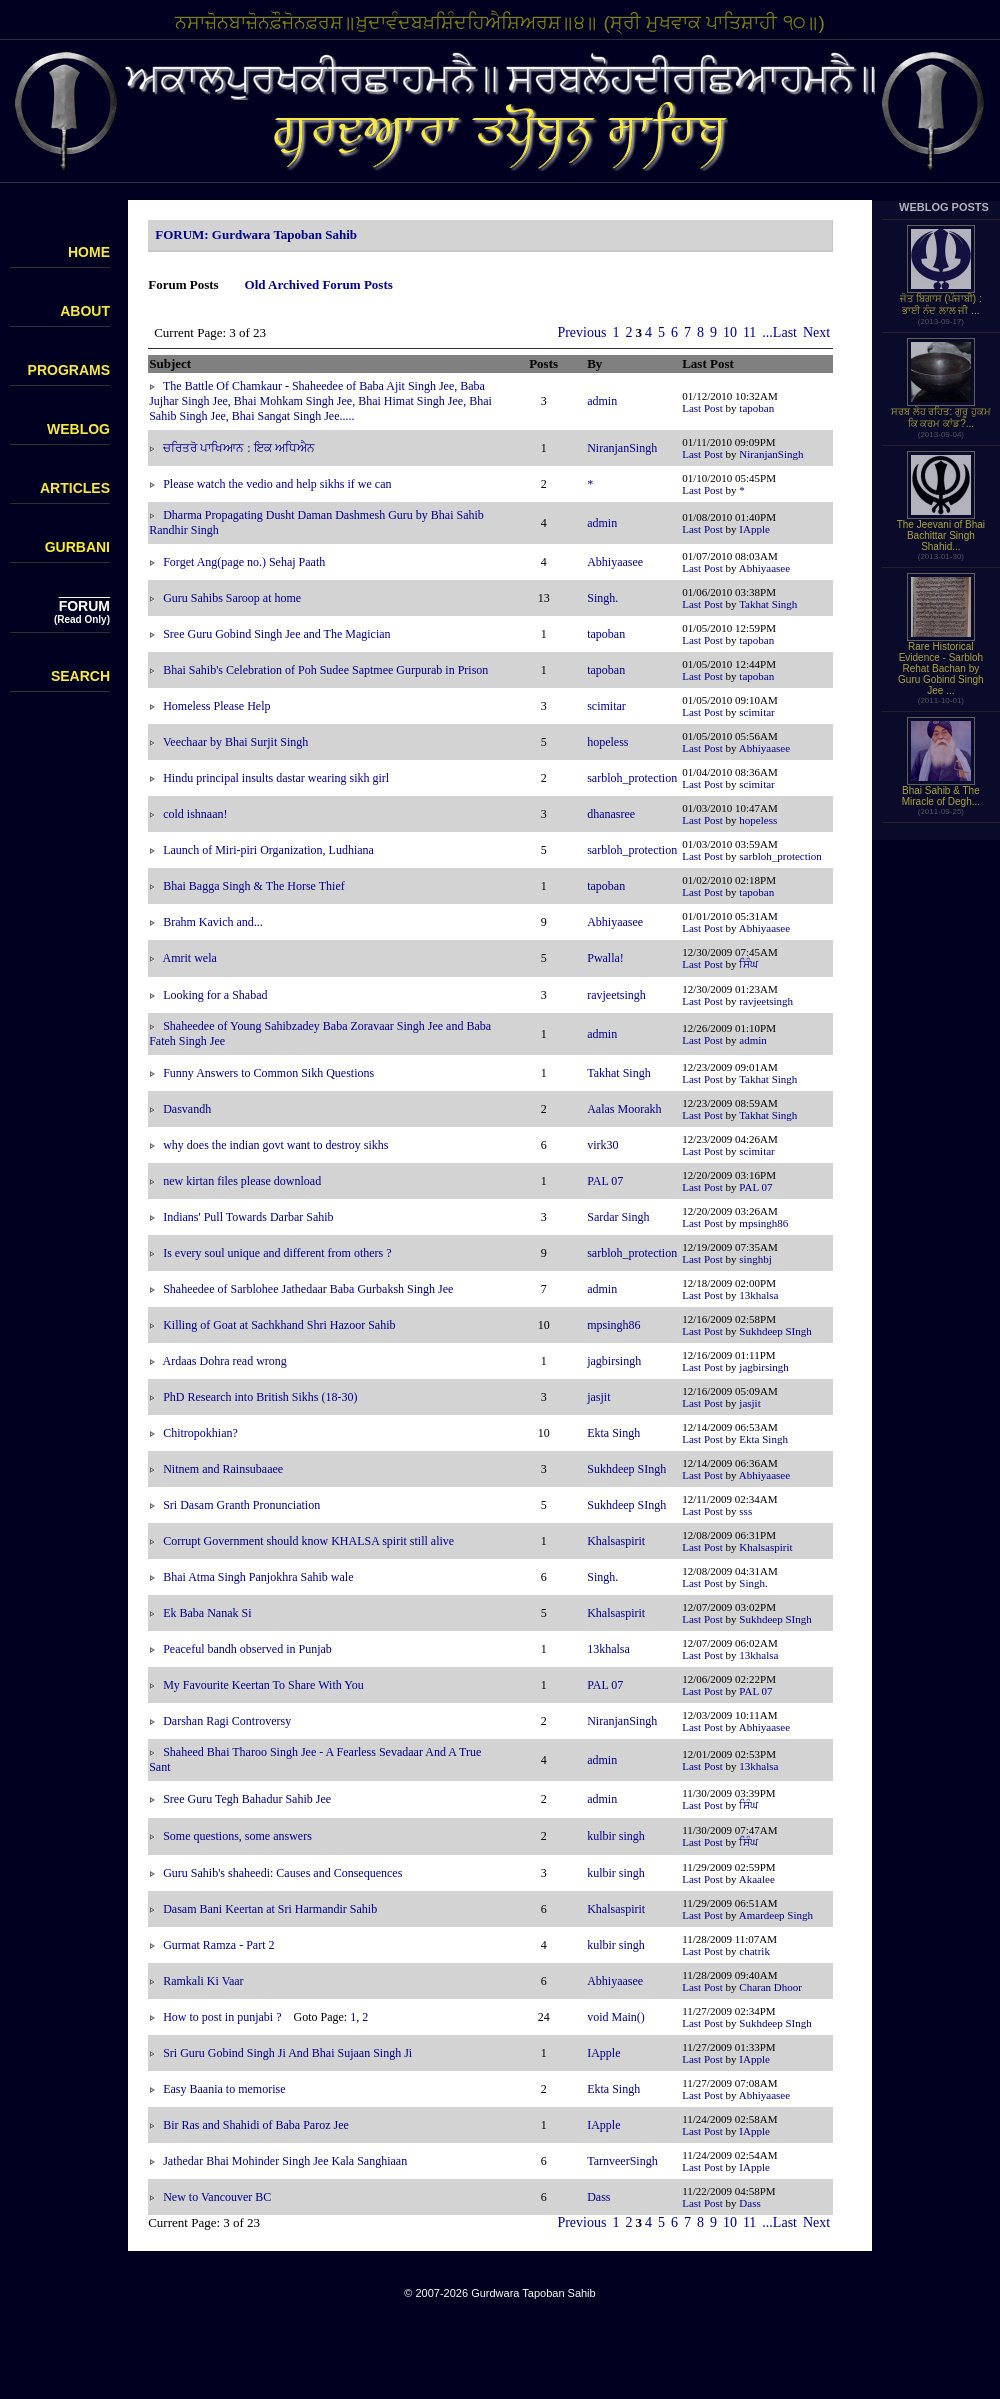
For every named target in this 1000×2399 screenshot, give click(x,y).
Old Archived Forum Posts (319, 284)
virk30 (602, 1145)
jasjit (598, 1397)
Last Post (702, 408)
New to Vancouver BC (217, 2197)
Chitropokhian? (200, 1433)
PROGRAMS (69, 370)
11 (749, 332)
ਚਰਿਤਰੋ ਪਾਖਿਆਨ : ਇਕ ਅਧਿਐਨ (238, 448)
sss (745, 1511)
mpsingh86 (763, 1223)
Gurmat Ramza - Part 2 (218, 1945)
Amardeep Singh (776, 1915)
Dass (598, 2197)
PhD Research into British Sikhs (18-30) (260, 1397)
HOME (89, 252)
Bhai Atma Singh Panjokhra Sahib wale (258, 1577)
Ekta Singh (613, 1433)
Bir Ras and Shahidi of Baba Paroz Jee (256, 2125)
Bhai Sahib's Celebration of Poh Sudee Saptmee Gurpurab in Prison (325, 670)
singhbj (755, 1259)
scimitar (606, 706)
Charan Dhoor (770, 1987)
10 (730, 332)
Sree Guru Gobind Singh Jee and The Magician (276, 634)
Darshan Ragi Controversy (227, 1721)
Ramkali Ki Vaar (203, 1981)
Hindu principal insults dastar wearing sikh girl (276, 778)
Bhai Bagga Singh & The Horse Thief (254, 886)
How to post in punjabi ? (222, 2017)
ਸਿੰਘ (748, 964)
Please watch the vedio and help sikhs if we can (277, 484)
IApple (754, 529)
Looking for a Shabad (215, 995)
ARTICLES (75, 488)
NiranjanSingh (622, 448)
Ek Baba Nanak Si (207, 1613)
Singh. (602, 598)
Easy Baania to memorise (224, 2089)
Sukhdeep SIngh (775, 1331)
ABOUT (85, 311)
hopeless (607, 742)
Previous (581, 332)
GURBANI (77, 547)
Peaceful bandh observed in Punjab (247, 1649)
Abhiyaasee (615, 562)
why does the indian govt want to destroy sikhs (275, 1145)
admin (602, 401)
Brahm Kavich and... (213, 922)
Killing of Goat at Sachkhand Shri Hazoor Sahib (279, 1325)
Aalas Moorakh (624, 1109)
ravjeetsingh (616, 995)
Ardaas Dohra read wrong (225, 1361)
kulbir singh (616, 1836)
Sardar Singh (618, 1217)
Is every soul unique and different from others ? (277, 1253)
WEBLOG (78, 429)
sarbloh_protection (632, 778)
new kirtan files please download (242, 1181)
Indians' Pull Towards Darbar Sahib (248, 1217)
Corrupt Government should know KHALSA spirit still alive (308, 1541)
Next (816, 332)
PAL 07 (605, 1181)
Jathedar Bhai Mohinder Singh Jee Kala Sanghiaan (285, 2161)
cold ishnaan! (195, 814)
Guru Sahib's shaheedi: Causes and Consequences (282, 1873)
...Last (779, 332)
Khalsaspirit (616, 1541)
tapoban (756, 408)
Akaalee (757, 1879)
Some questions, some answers (237, 1836)
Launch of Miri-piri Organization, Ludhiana (268, 850)
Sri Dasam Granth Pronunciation (241, 1505)
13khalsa (758, 1295)
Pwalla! (605, 958)
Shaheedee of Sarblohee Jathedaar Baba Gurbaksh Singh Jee (308, 1289)
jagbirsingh (614, 1361)
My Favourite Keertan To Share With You (263, 1685)
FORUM (84, 606)
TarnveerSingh (622, 2161)
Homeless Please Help (216, 706)
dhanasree (611, 814)
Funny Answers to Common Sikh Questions (268, 1073)
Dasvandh (187, 1109)
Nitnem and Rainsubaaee (223, 1469)
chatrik (754, 1951)
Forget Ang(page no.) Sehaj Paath (244, 562)
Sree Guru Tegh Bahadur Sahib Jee (247, 1799)
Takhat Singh (768, 604)
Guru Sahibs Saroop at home (232, 598)
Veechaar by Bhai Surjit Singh (235, 742)
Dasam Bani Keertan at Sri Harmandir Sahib (270, 1909)
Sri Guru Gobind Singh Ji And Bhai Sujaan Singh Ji (287, 2053)
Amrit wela (190, 958)
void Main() (616, 2017)
